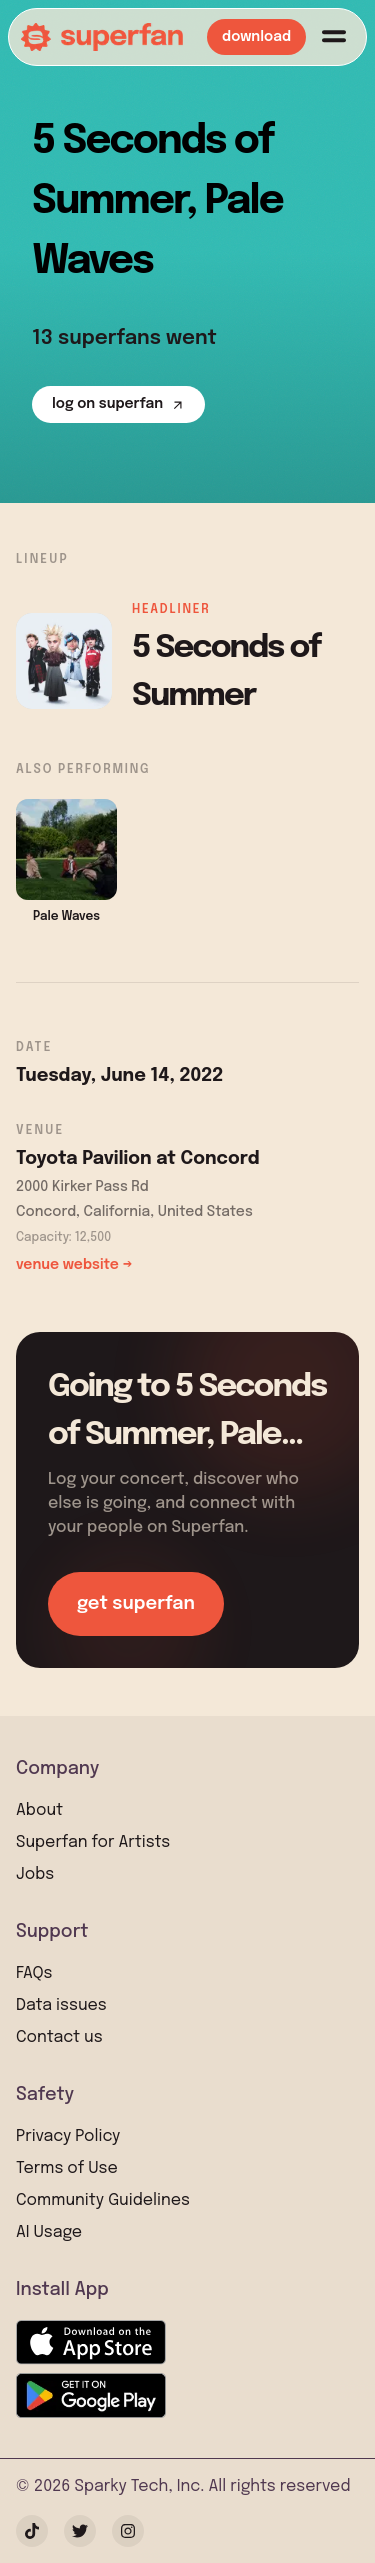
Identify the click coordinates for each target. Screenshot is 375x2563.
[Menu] (334, 37)
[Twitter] (80, 2531)
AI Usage (49, 2232)
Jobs (35, 1874)
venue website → (74, 1265)
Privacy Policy (68, 2136)
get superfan (136, 1604)
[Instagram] (128, 2531)
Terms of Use (67, 2168)
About (39, 1810)
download (256, 37)
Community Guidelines (103, 2200)
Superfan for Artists (93, 1842)
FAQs (34, 1973)
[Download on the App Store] (91, 2342)
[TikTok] (32, 2531)
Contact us (59, 2037)
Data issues (61, 2005)
